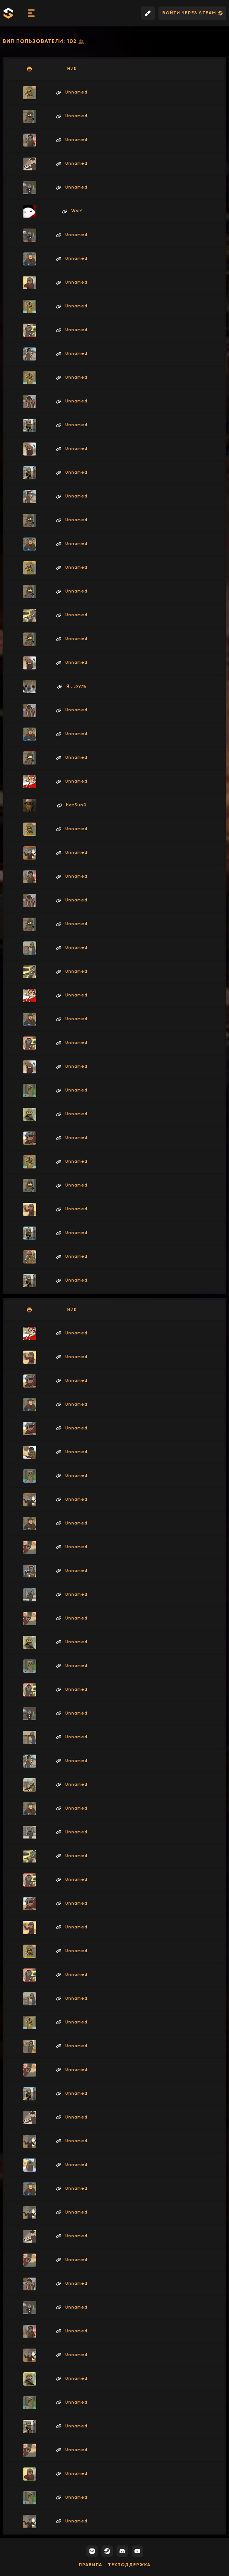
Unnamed (72, 92)
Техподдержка (129, 2565)
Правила (90, 2565)
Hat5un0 (72, 805)
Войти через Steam (192, 13)
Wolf (72, 211)
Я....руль (72, 686)
